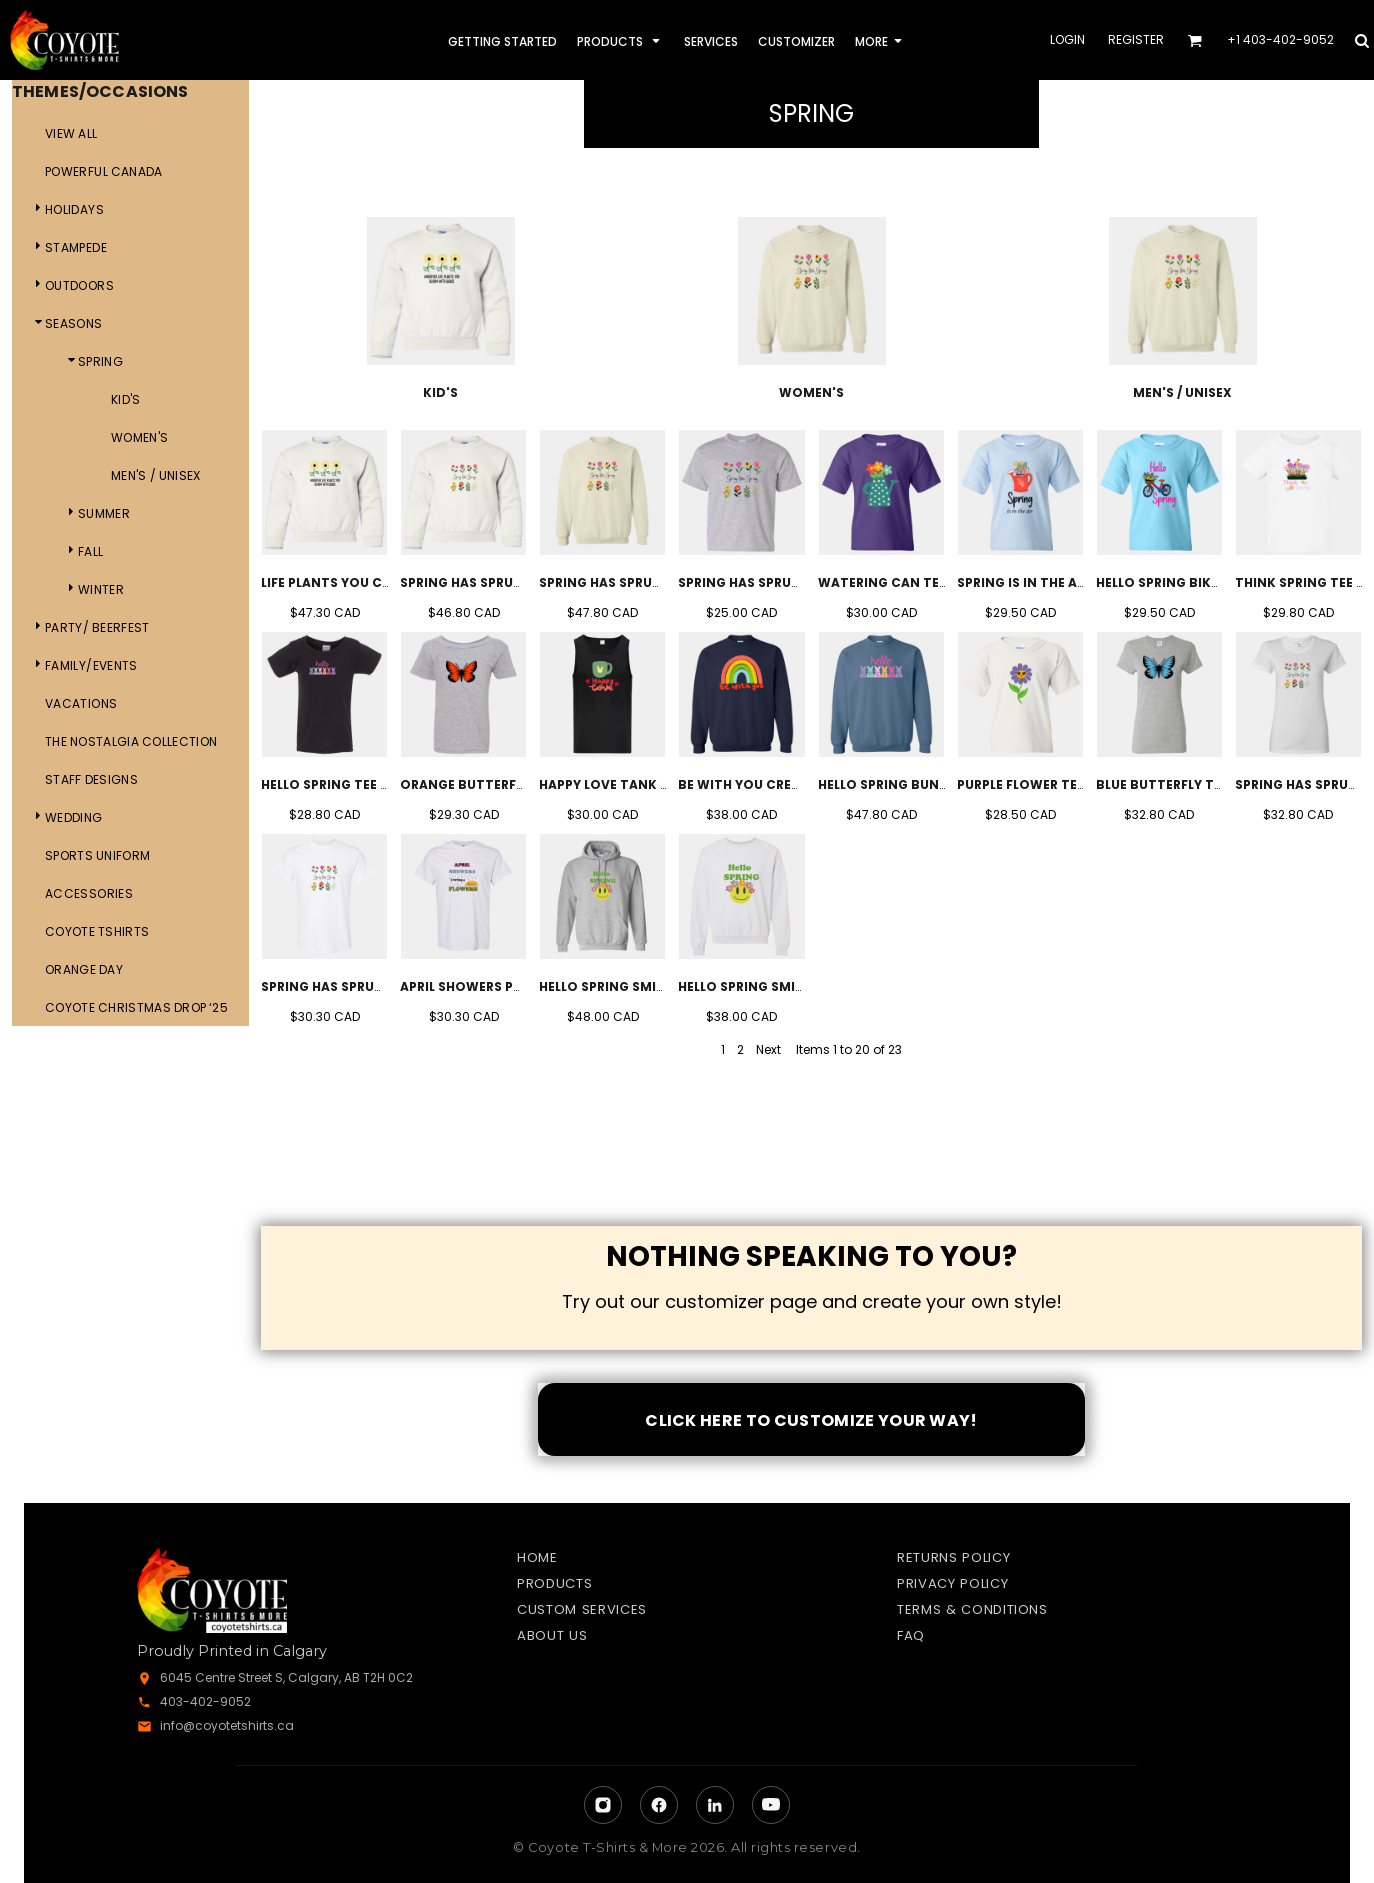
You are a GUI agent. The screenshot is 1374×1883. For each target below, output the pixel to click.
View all (71, 133)
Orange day (84, 969)
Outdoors (79, 285)
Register (1136, 39)
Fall (90, 551)
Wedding (74, 817)
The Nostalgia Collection (131, 741)
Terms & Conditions (972, 1609)
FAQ (911, 1635)
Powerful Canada (104, 171)
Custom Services (582, 1609)
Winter (101, 589)
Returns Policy (953, 1557)
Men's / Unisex (156, 475)
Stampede (76, 247)
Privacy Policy (952, 1583)
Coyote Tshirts (97, 931)
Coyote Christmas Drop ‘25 (136, 1007)
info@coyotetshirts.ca (227, 1725)
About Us (552, 1635)
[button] (1194, 40)
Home (537, 1557)
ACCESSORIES (89, 893)
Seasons (74, 323)
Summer (104, 513)
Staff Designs (91, 779)
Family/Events (91, 665)
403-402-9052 (205, 1701)
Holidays (74, 209)
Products (554, 1583)
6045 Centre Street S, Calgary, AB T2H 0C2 (286, 1677)
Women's (140, 437)
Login (1067, 39)
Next (768, 1049)
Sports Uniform (97, 855)
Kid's (126, 399)
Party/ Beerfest (97, 627)
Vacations (81, 703)
